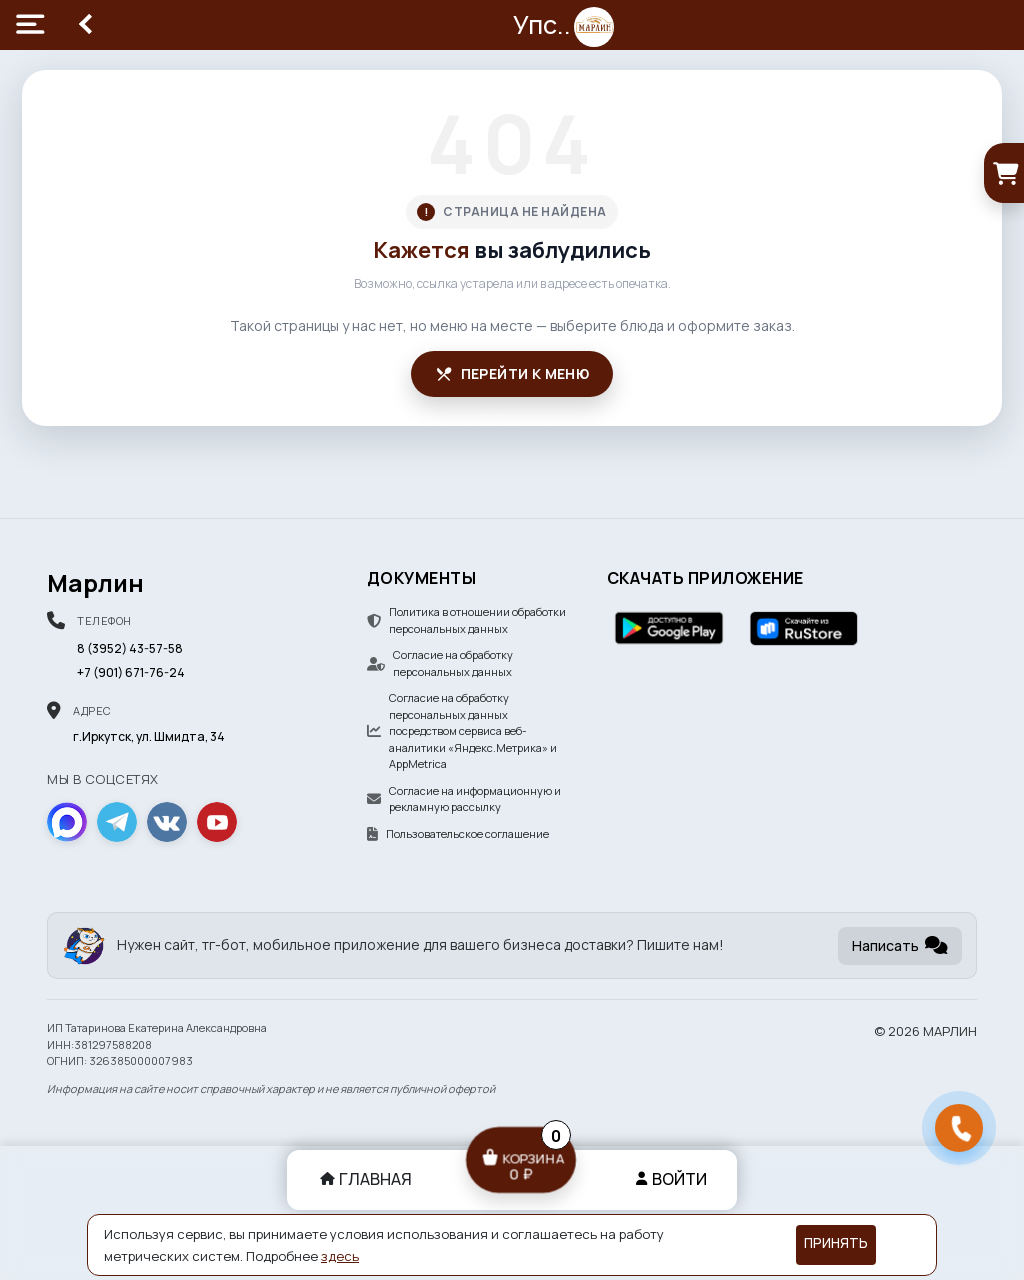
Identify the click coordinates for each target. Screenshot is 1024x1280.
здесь (340, 1256)
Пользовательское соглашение (458, 833)
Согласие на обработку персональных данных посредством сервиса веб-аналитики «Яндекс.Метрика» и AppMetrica (462, 730)
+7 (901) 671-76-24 (131, 672)
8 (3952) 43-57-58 (130, 648)
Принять (836, 1243)
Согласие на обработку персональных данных (440, 663)
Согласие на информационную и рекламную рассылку (464, 799)
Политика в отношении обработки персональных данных (466, 620)
